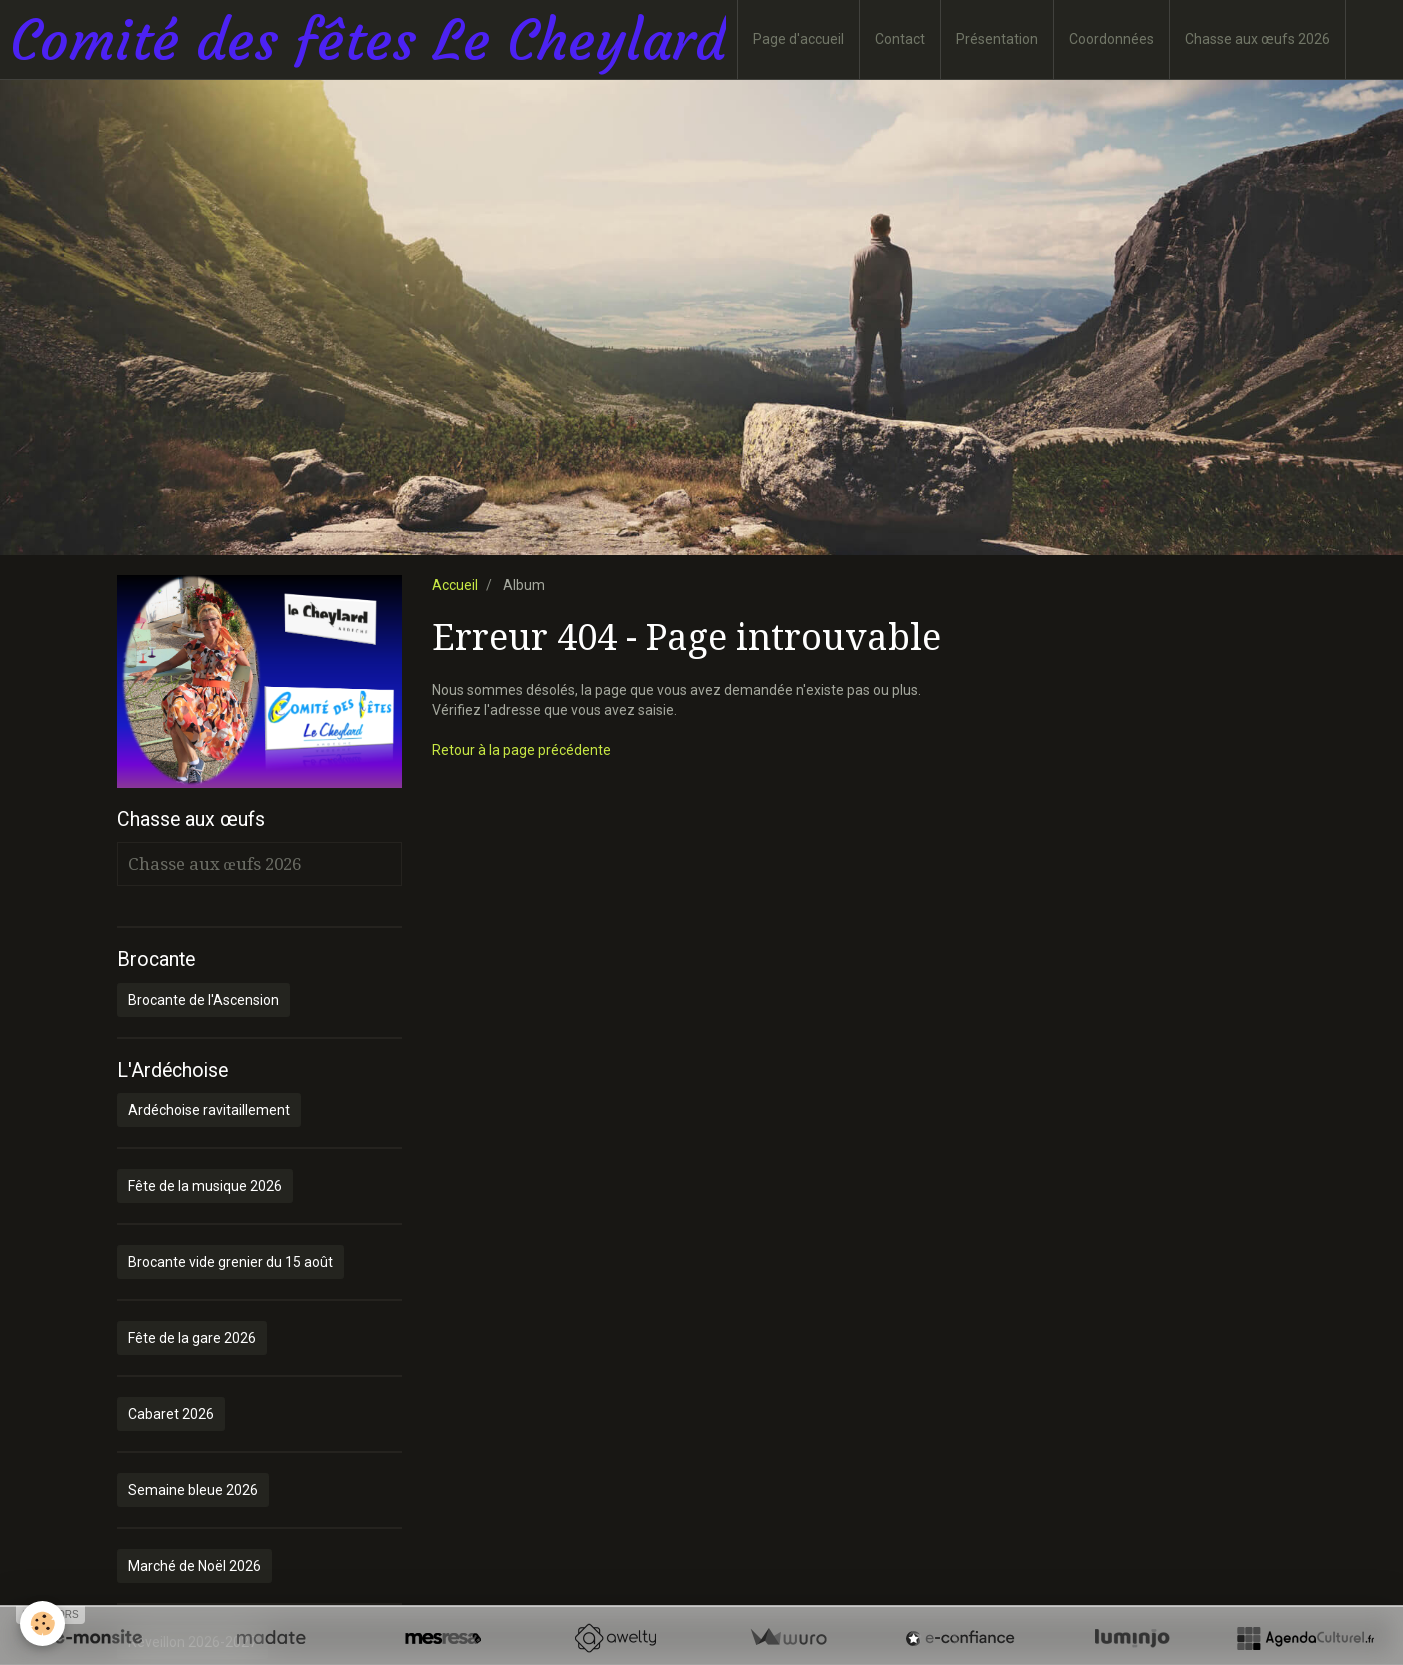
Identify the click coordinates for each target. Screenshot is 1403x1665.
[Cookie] (42, 1623)
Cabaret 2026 (171, 1414)
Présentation (997, 39)
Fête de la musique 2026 (205, 1186)
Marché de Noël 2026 (194, 1566)
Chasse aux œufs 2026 (1257, 39)
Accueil (455, 585)
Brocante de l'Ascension (203, 1000)
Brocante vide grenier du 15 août (230, 1262)
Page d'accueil (798, 39)
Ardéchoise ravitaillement (209, 1110)
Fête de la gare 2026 (192, 1338)
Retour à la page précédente (521, 750)
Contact (900, 39)
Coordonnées (1111, 39)
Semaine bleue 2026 (193, 1490)
